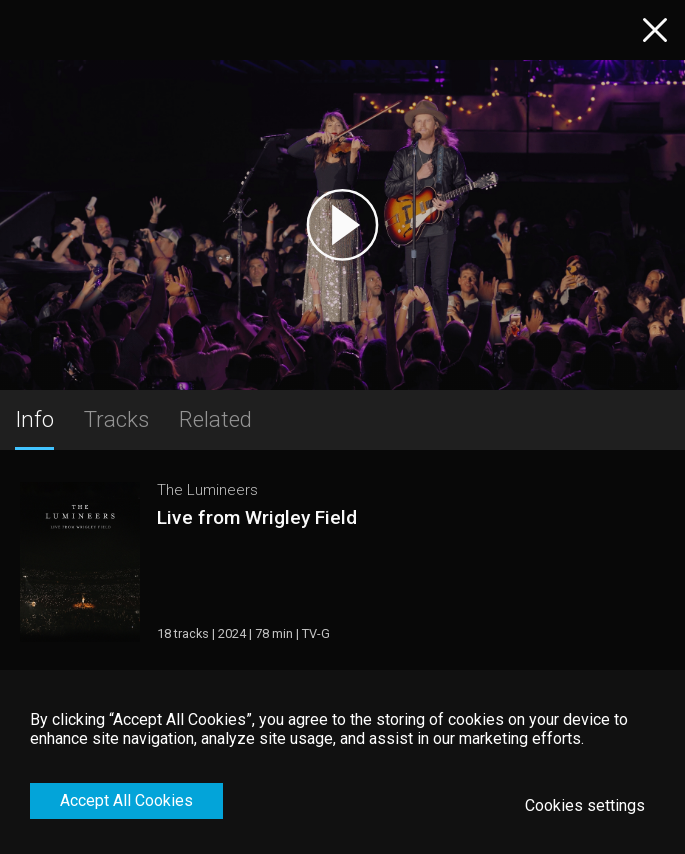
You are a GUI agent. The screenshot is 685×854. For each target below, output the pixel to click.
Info (34, 419)
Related (215, 419)
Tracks (116, 419)
